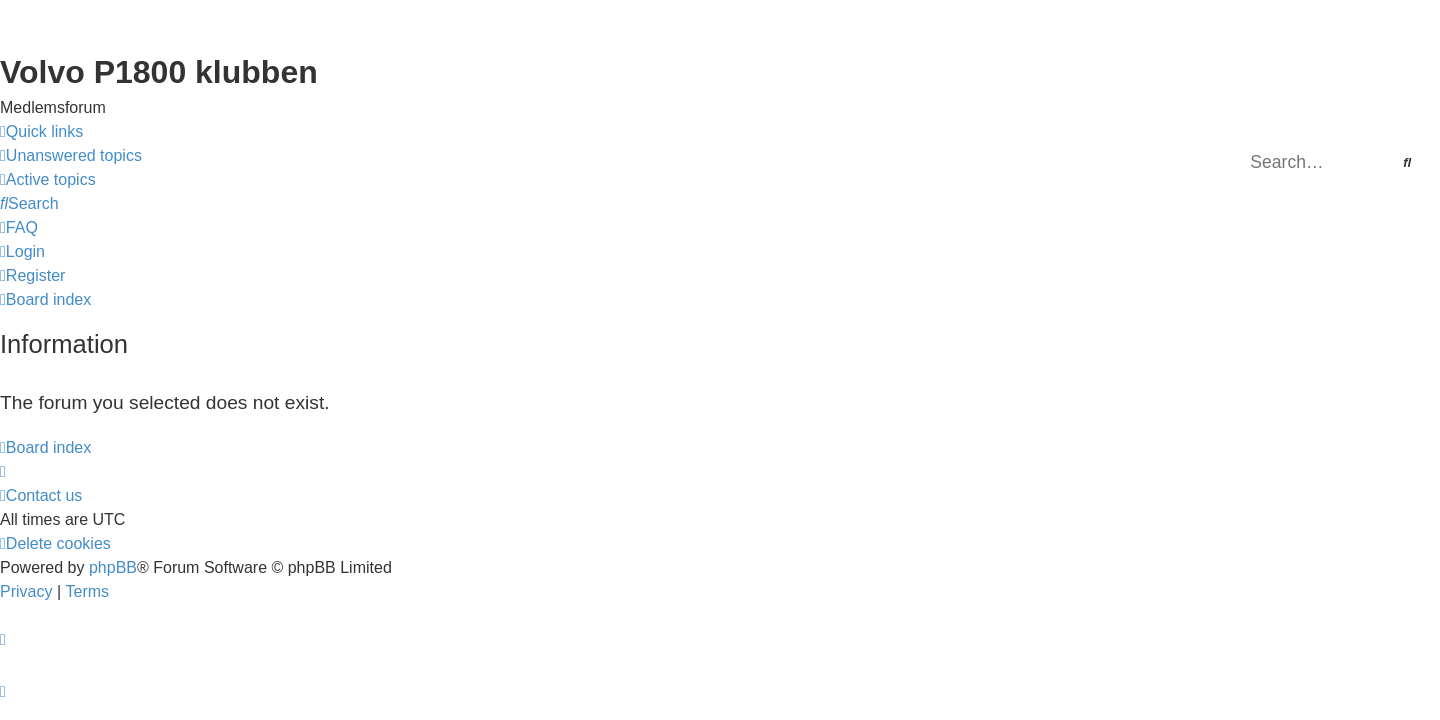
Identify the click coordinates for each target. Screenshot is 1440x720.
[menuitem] (71, 156)
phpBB (113, 567)
